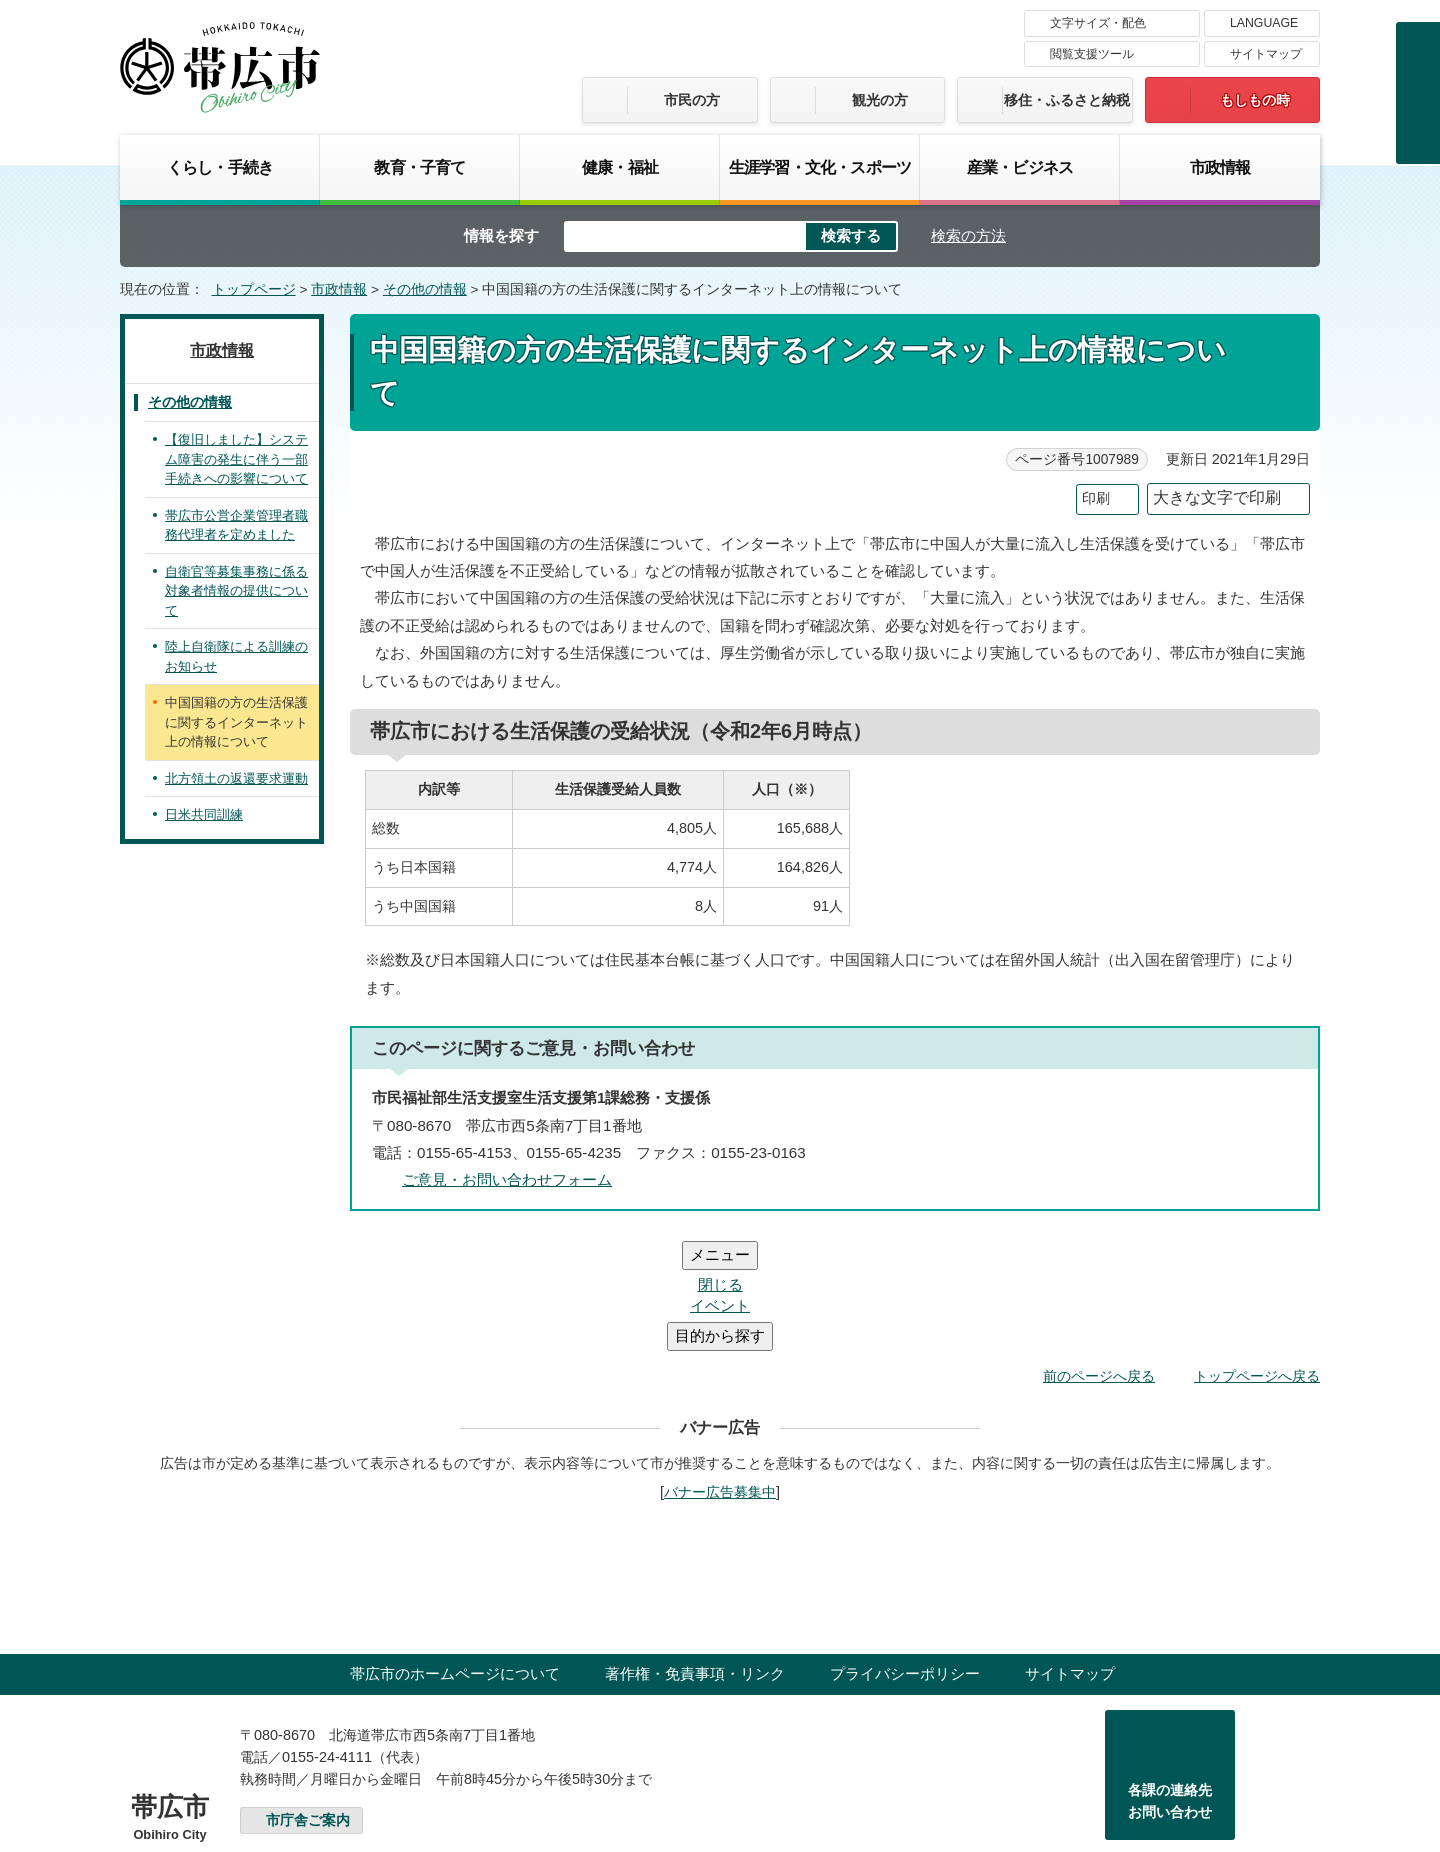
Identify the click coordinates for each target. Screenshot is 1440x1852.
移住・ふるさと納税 (1067, 100)
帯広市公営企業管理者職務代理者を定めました (236, 525)
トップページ (254, 289)
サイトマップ (1266, 54)
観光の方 (880, 100)
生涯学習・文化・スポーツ (820, 167)
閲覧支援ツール (1092, 54)
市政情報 (1220, 167)
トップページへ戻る (1257, 1256)
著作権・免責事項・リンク (695, 1553)
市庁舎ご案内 (308, 1700)
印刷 (1096, 498)
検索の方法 (968, 235)
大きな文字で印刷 (1217, 497)
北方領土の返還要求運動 (236, 778)
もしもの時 (1255, 100)
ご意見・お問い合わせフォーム (507, 1179)
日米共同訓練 (204, 814)
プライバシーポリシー (905, 1553)
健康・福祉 (620, 167)
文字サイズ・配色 (1098, 23)
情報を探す (501, 235)
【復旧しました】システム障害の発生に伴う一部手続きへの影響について (236, 459)
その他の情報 (425, 289)
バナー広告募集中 (720, 1372)
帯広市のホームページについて (455, 1553)
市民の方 (692, 100)
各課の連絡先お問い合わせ (1170, 1681)
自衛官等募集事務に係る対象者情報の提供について (236, 591)
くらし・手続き (220, 167)
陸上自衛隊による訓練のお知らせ (236, 656)
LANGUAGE (1264, 23)
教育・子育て (419, 167)
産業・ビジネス (1020, 167)
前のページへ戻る (1099, 1256)
